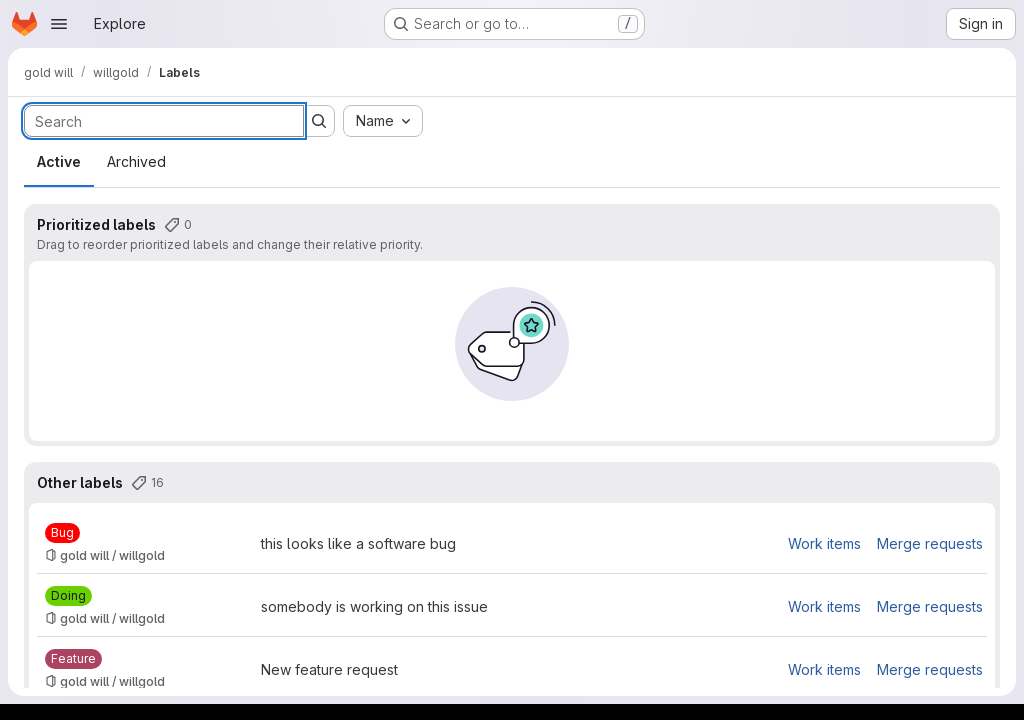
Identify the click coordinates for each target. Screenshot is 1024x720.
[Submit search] (319, 121)
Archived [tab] (136, 161)
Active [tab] (59, 161)
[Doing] (68, 596)
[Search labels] (164, 121)
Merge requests (930, 543)
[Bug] (62, 533)
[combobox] (383, 121)
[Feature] (73, 659)
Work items (824, 543)
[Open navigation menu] (59, 24)
